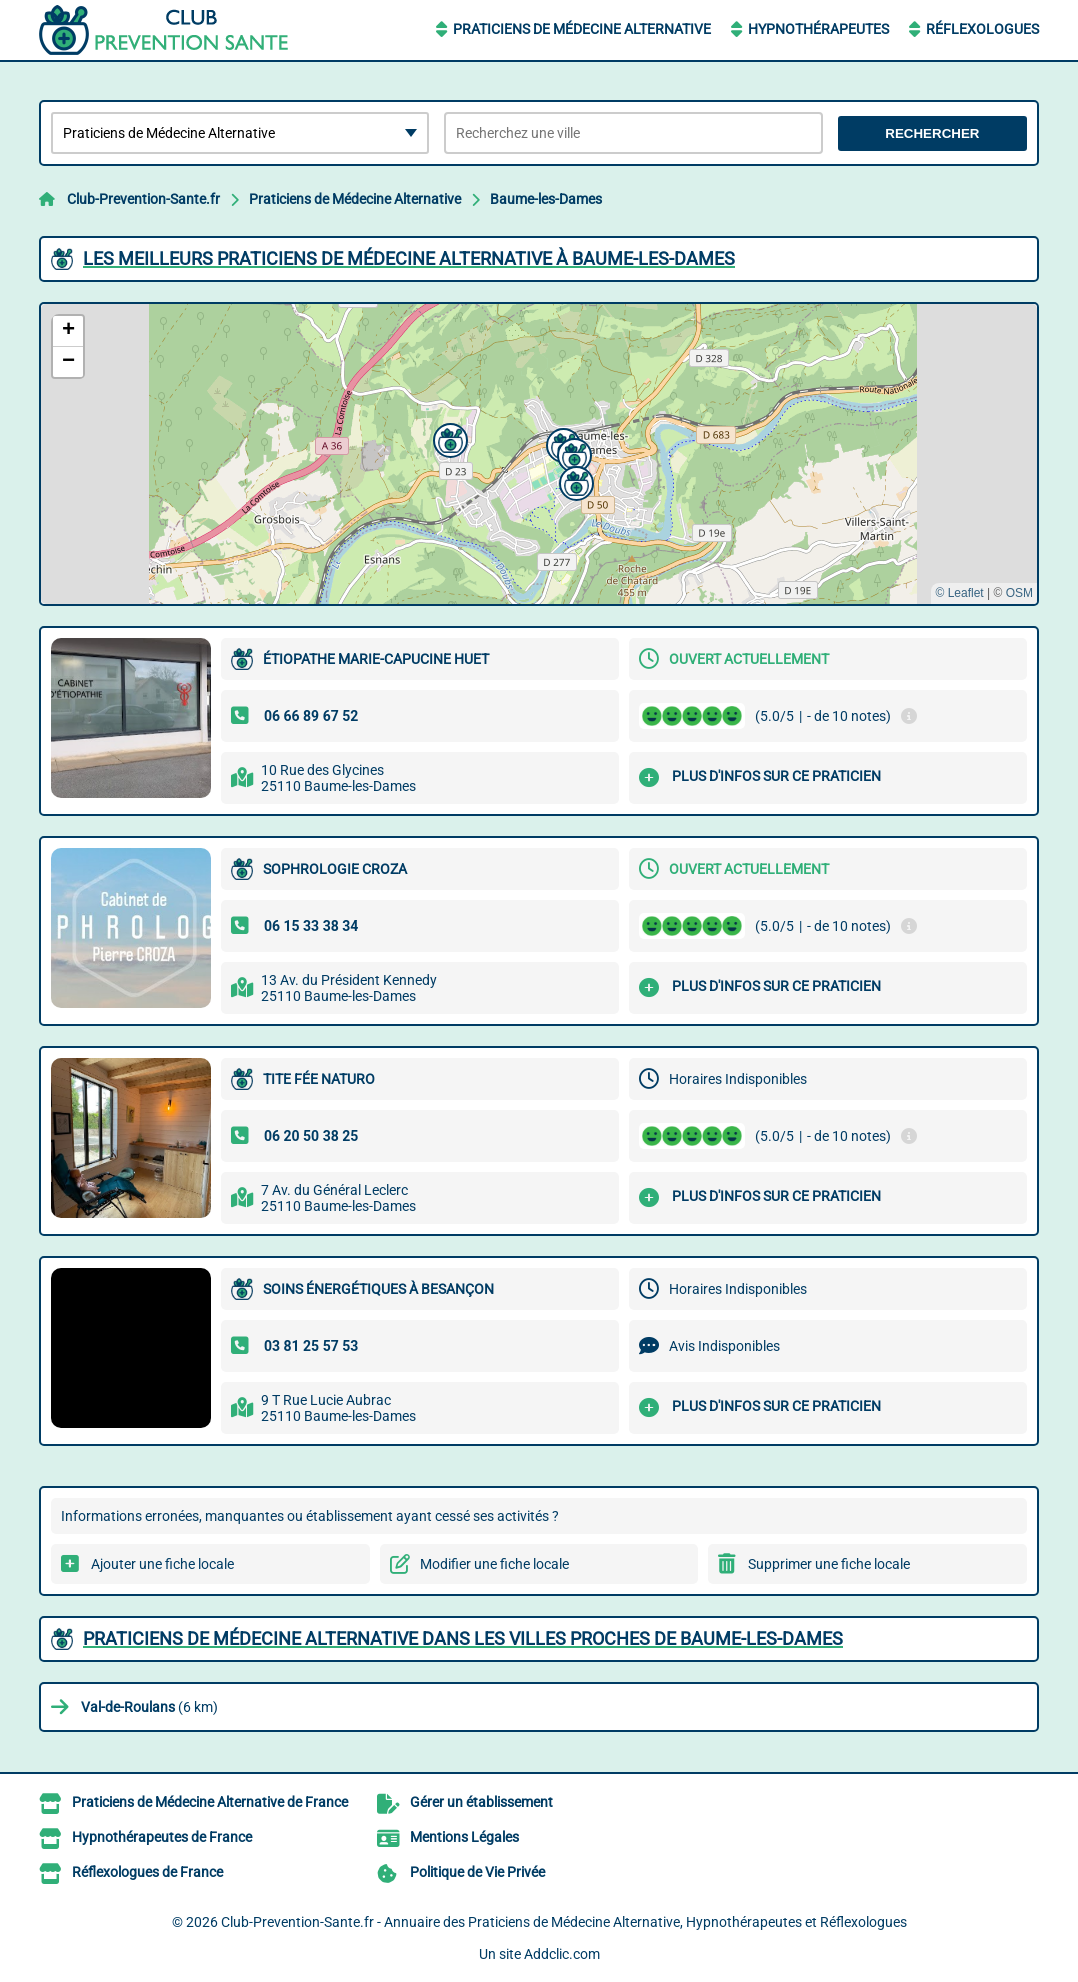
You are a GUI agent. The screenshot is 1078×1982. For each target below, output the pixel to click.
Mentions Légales (464, 1837)
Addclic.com (562, 1954)
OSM (1019, 593)
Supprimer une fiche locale (829, 1564)
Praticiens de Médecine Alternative (582, 29)
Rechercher (932, 133)
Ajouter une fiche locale (162, 1564)
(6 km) (149, 1707)
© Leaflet (959, 593)
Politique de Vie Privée (477, 1872)
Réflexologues (982, 29)
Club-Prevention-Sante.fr (143, 199)
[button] (574, 481)
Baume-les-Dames (546, 199)
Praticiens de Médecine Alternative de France (210, 1802)
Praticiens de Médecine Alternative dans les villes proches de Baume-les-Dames (463, 1638)
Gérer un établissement (481, 1802)
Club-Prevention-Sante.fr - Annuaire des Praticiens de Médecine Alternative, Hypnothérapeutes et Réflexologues (564, 1922)
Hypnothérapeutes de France (162, 1837)
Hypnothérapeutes (818, 29)
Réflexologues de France (147, 1872)
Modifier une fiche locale (494, 1564)
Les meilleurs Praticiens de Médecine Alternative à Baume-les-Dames (409, 258)
